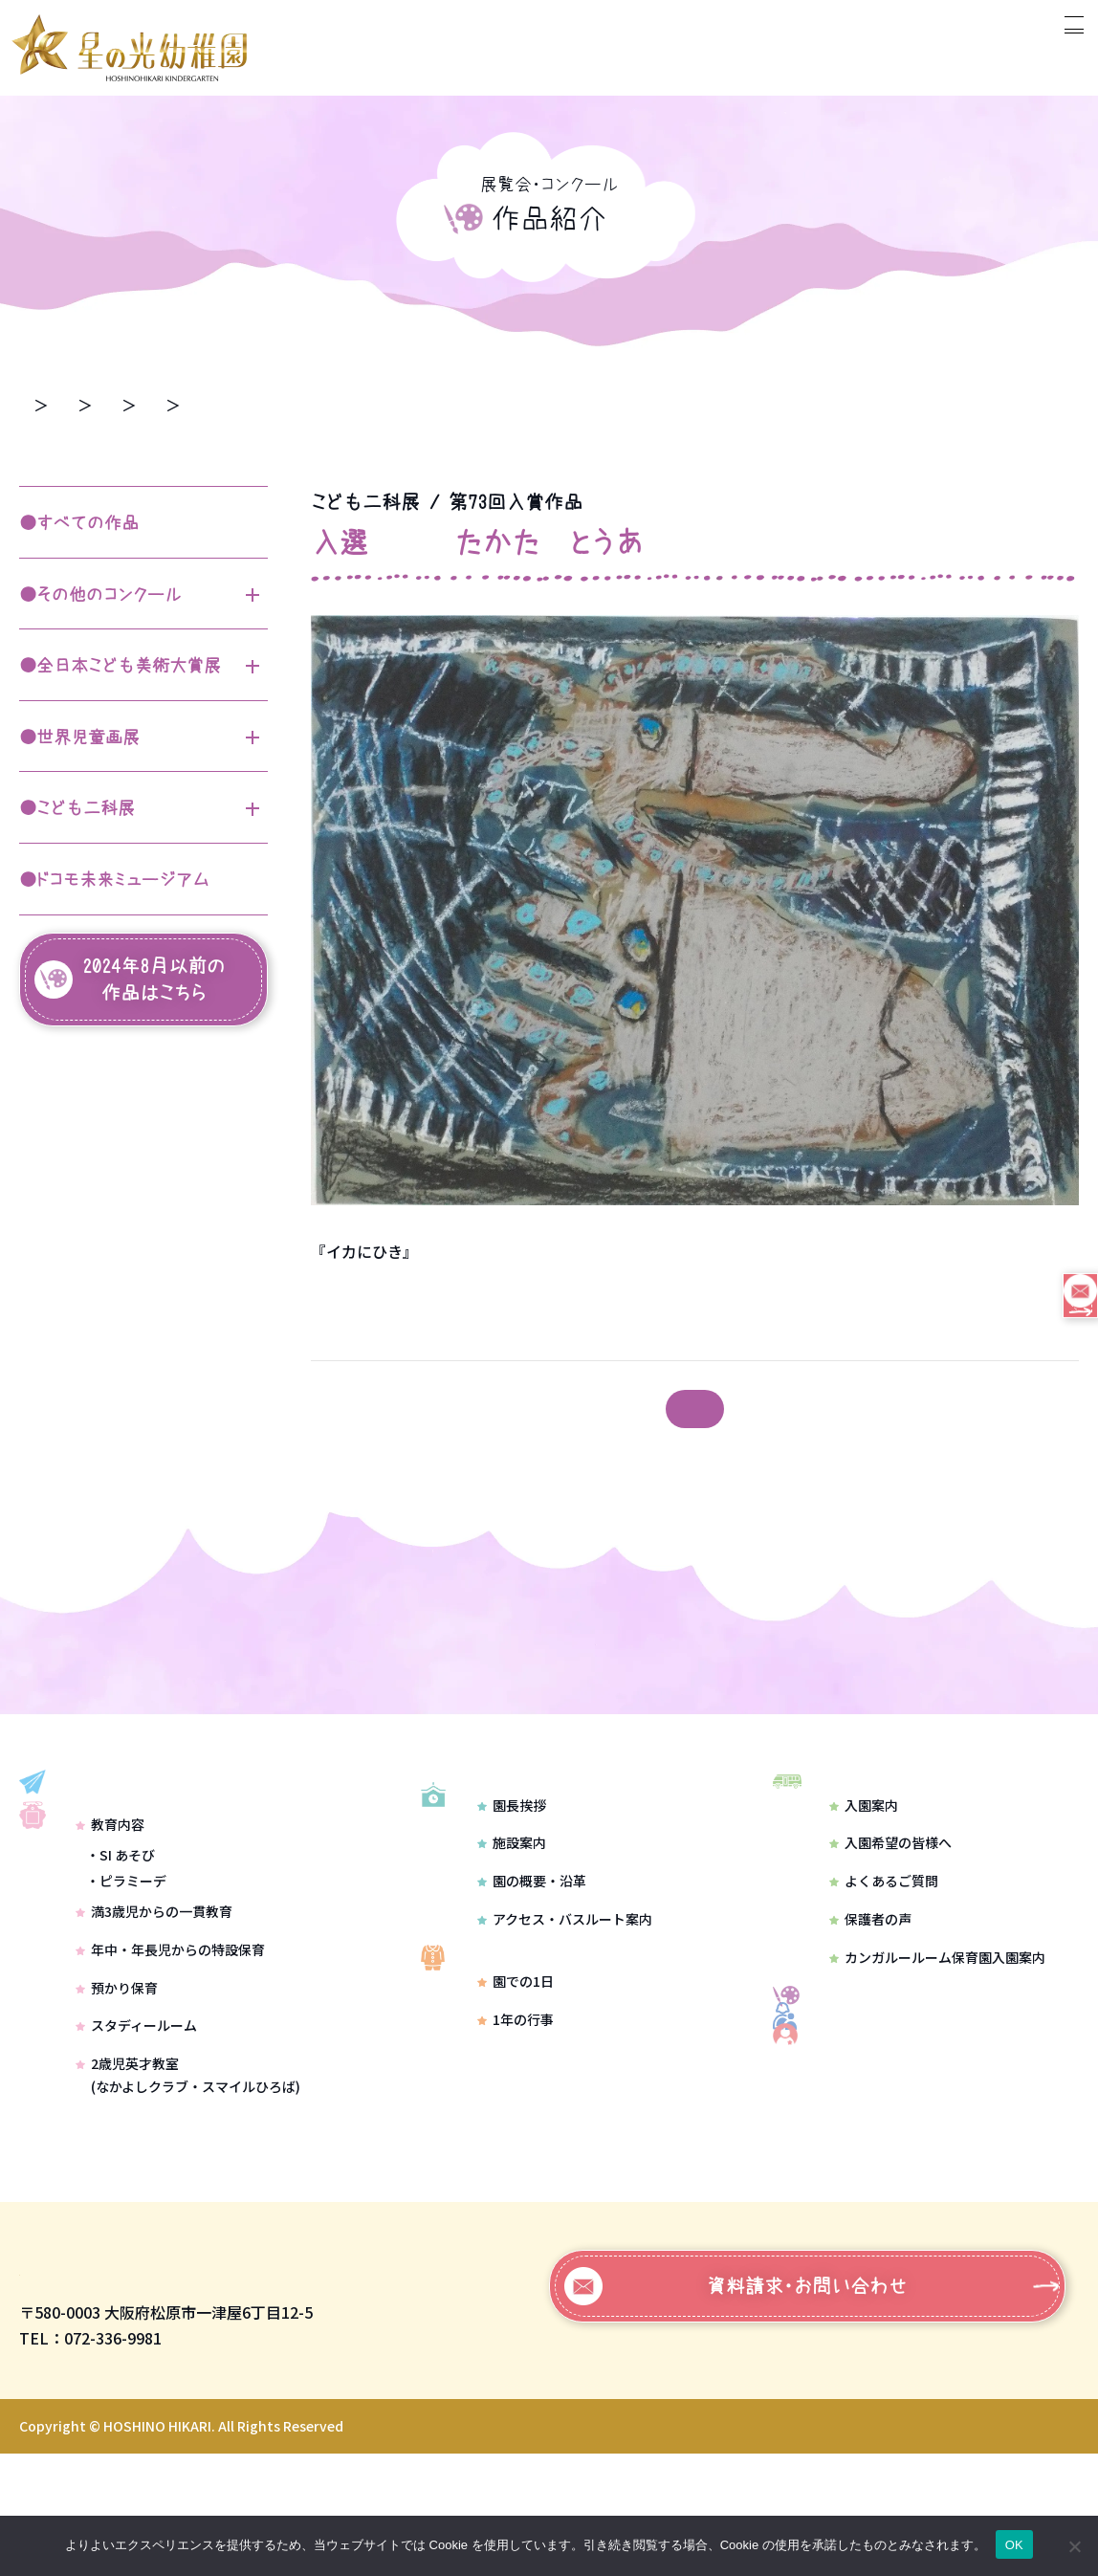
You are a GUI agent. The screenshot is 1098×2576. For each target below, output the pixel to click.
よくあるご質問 (883, 1910)
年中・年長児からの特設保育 (170, 2030)
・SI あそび (120, 1935)
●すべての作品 (79, 523)
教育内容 (110, 1904)
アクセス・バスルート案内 (564, 1974)
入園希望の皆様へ (890, 1872)
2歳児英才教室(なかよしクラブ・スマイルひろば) (188, 2156)
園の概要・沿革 (531, 1936)
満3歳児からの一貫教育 (154, 1992)
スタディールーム (136, 2106)
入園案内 (863, 1833)
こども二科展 (306, 403)
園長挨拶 (511, 1859)
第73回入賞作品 (450, 403)
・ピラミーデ (126, 1961)
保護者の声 (870, 1948)
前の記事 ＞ (1034, 1410)
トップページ (65, 403)
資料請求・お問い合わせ (736, 2408)
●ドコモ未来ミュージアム (114, 880)
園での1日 (515, 2062)
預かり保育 (117, 2068)
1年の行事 (515, 2099)
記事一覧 (695, 1409)
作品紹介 (185, 403)
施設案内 (511, 1897)
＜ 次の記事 (356, 1410)
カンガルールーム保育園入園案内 (937, 1985)
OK (1014, 2545)
